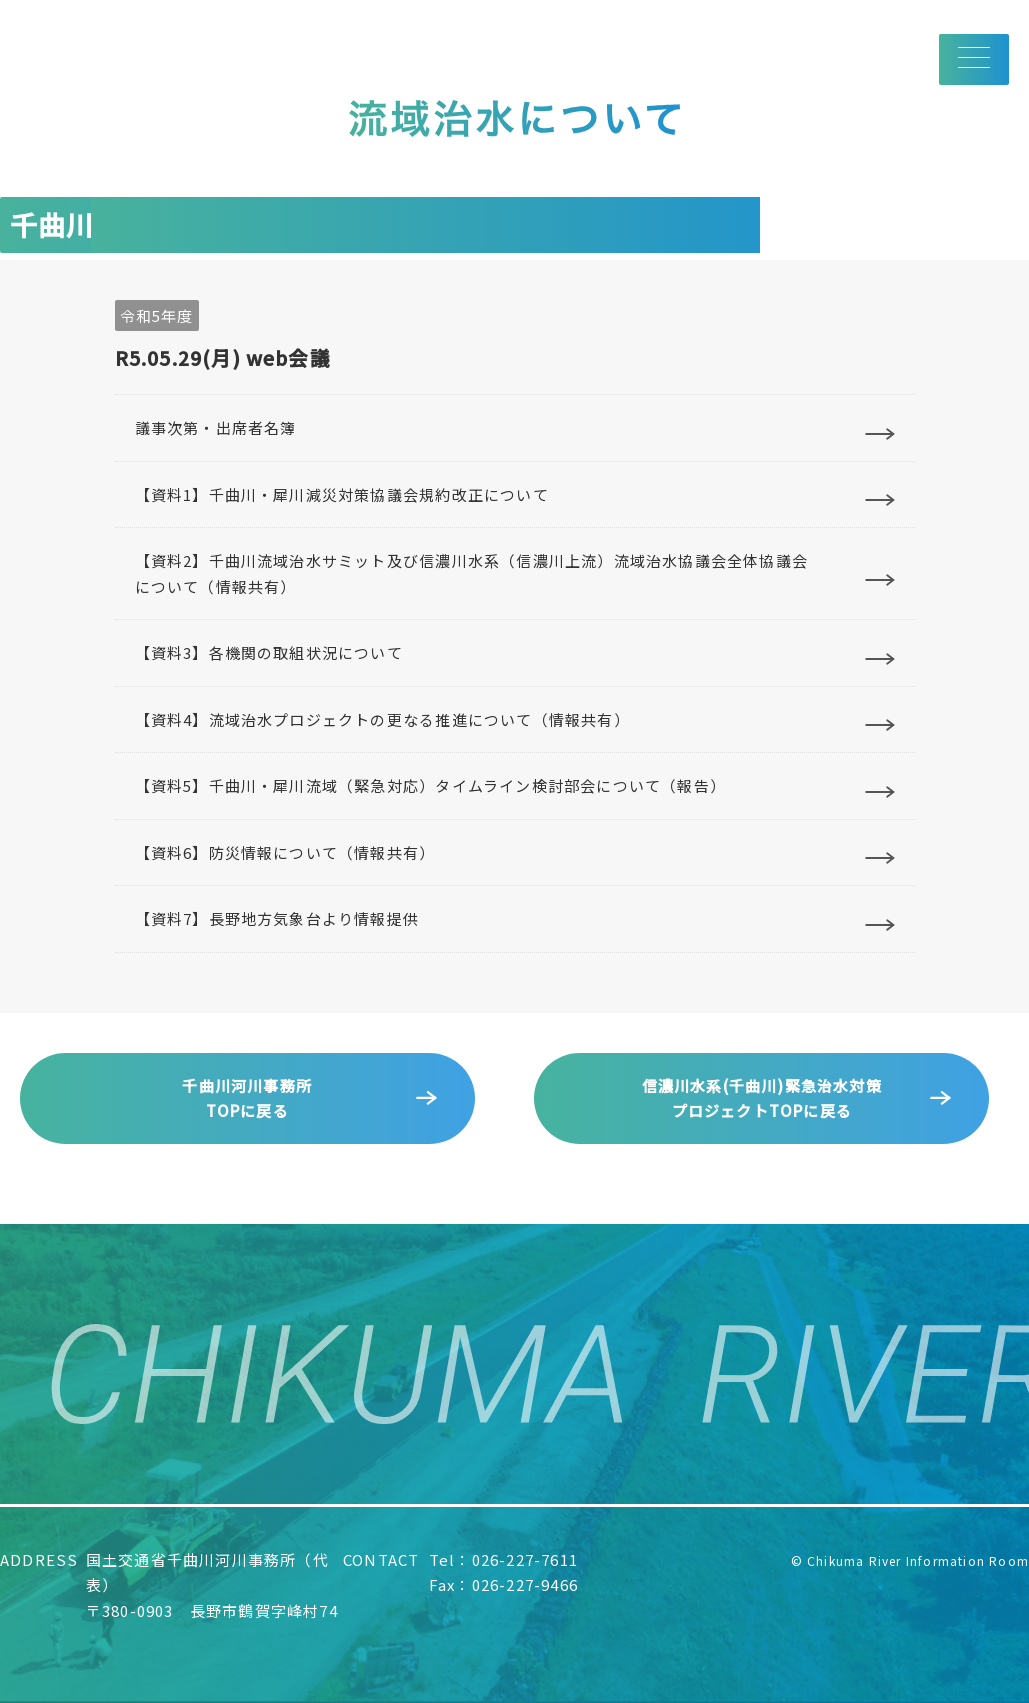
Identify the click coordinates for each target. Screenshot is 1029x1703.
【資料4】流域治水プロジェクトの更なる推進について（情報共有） (382, 719)
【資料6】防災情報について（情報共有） (285, 852)
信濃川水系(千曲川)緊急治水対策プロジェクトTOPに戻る (762, 1098)
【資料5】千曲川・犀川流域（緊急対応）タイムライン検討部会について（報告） (430, 785)
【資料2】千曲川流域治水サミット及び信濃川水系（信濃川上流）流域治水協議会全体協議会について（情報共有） (471, 573)
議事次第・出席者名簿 (216, 427)
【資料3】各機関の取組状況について (269, 652)
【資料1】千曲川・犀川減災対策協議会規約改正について (342, 494)
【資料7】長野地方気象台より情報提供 (277, 918)
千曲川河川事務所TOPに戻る (247, 1098)
